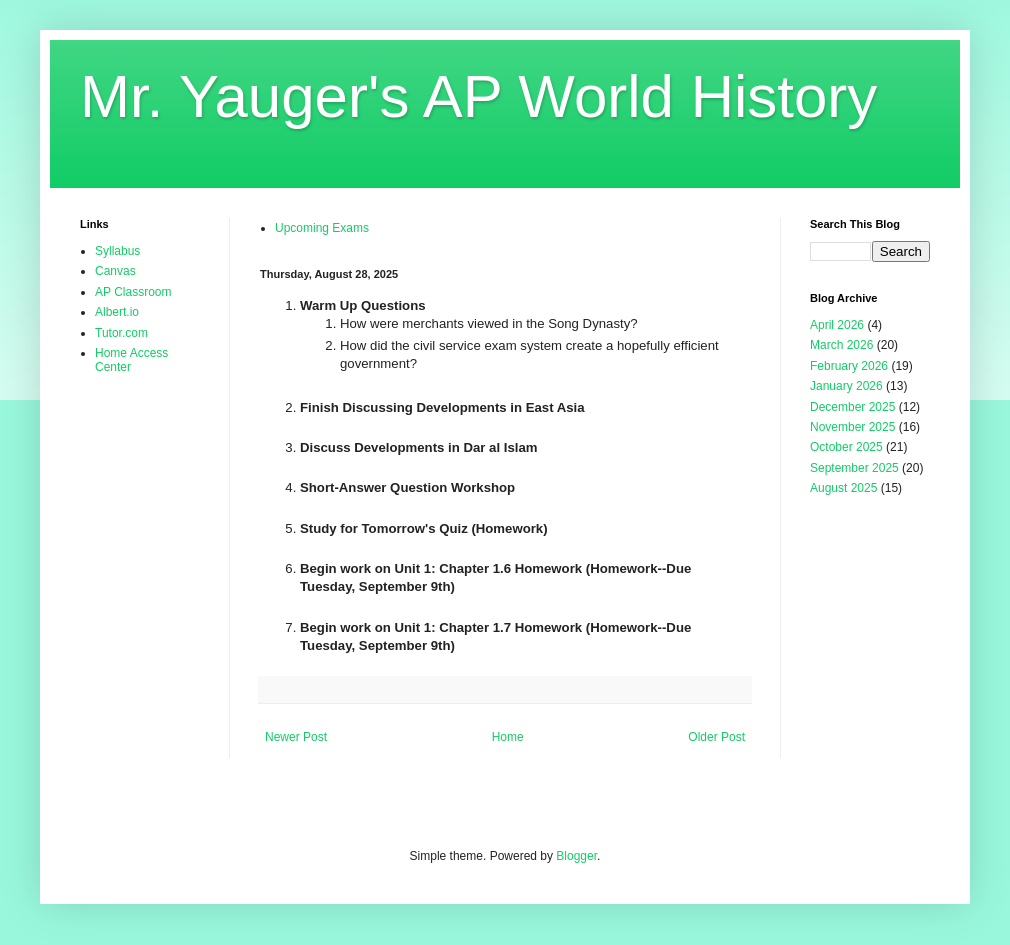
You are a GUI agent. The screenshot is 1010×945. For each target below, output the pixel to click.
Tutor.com (121, 333)
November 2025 (852, 427)
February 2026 (849, 366)
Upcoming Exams (322, 228)
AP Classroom (133, 292)
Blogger (576, 856)
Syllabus (117, 251)
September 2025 (854, 468)
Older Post (716, 737)
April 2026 (837, 325)
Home (508, 737)
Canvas (115, 271)
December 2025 (852, 407)
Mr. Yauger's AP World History (478, 96)
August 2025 (843, 488)
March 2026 (841, 345)
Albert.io (117, 312)
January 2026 (846, 386)
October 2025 (846, 447)
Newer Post (296, 737)
